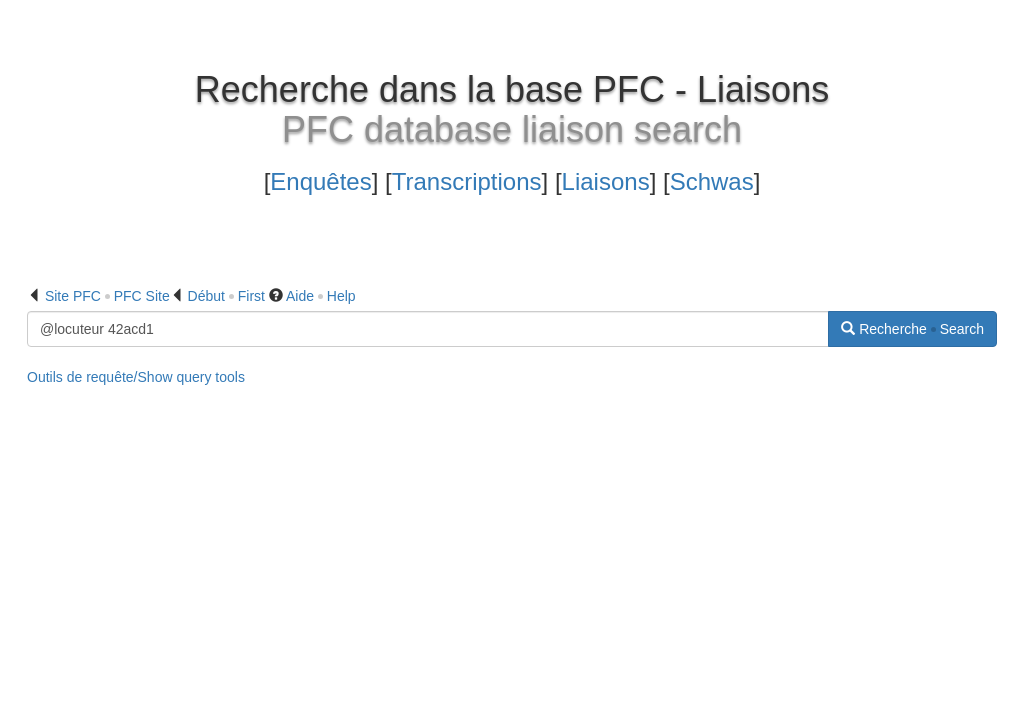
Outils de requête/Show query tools (136, 377)
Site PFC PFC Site (107, 296)
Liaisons (606, 181)
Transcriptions (467, 181)
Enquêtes (320, 181)
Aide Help (321, 296)
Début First (226, 296)
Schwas (712, 181)
